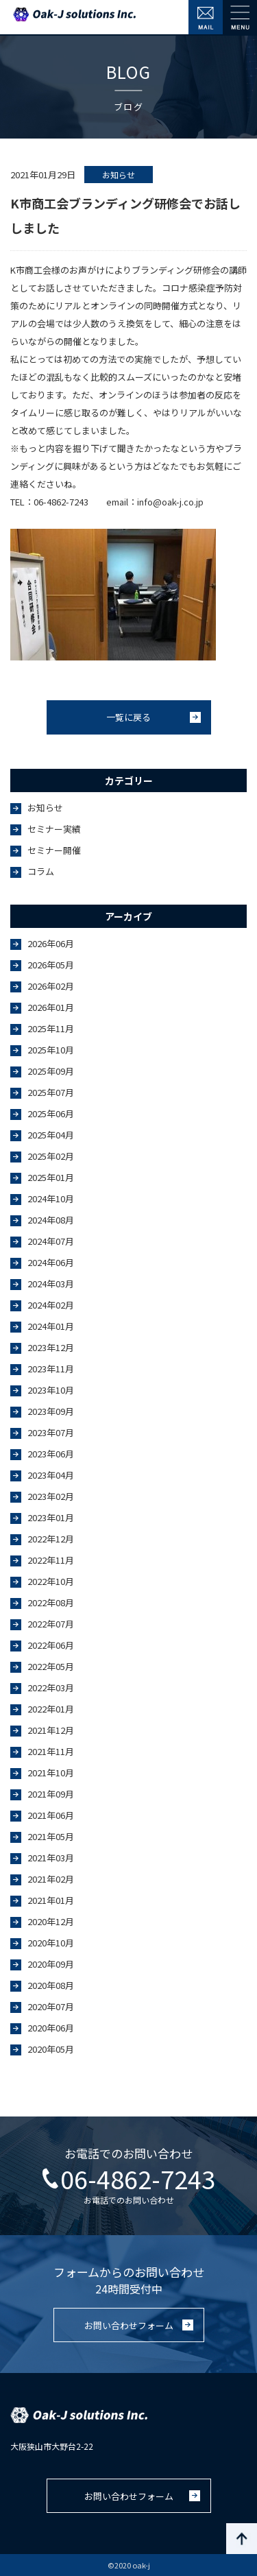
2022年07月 (50, 1623)
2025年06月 (50, 1113)
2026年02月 (50, 985)
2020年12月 (50, 1921)
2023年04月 (50, 1474)
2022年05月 (50, 1666)
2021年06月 (50, 1815)
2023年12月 (50, 1347)
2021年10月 (50, 1772)
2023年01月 (50, 1517)
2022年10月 (50, 1581)
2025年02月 (50, 1155)
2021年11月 (50, 1751)
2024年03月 (50, 1283)
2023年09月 (50, 1411)
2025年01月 (50, 1177)
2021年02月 (50, 1878)
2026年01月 (50, 1007)
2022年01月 (50, 1708)
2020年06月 (50, 2027)
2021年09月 (50, 1793)
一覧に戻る (128, 717)
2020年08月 (50, 1985)
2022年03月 (50, 1687)
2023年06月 (50, 1453)
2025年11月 (50, 1028)
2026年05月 (50, 964)
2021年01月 (50, 1900)
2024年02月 (50, 1304)
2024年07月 (50, 1241)
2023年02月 (50, 1496)
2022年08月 (50, 1602)
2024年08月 (50, 1219)
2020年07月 (50, 2006)
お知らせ (45, 807)
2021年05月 (50, 1836)
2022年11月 (50, 1559)
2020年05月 (50, 2048)
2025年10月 (50, 1049)
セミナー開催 (54, 850)
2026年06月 (50, 943)
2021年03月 (50, 1857)
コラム (40, 871)
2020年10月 (50, 1942)
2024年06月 (50, 1262)
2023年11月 (50, 1368)
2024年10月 (50, 1198)
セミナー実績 (54, 828)
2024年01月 (50, 1326)
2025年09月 (50, 1070)
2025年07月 (50, 1092)
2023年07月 (50, 1432)
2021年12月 (50, 1730)
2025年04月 (50, 1134)
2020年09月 (50, 1963)
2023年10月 (50, 1389)
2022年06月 (50, 1644)
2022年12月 (50, 1538)
